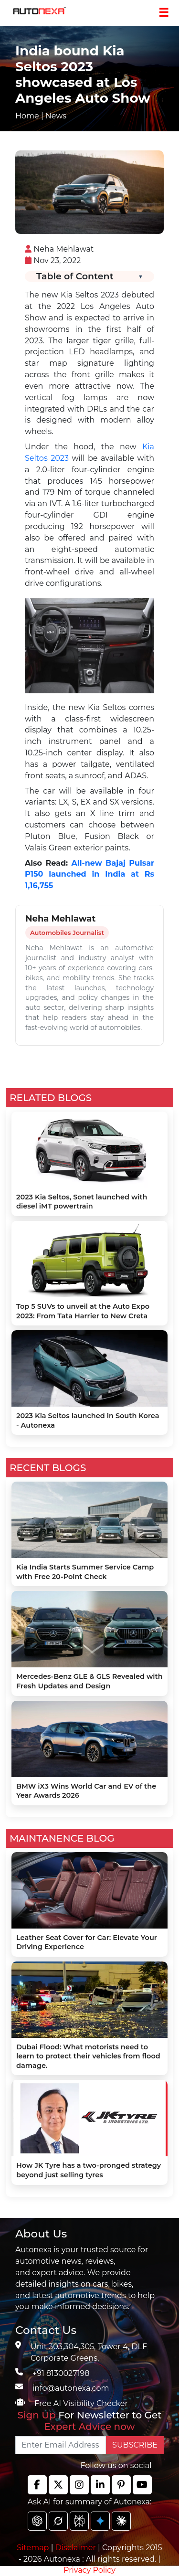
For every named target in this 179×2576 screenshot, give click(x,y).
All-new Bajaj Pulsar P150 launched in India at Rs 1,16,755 (89, 874)
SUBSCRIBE (135, 2444)
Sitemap (34, 2547)
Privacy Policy (89, 2570)
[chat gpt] (37, 2521)
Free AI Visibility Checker (81, 2403)
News (55, 115)
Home (27, 115)
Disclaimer (75, 2547)
